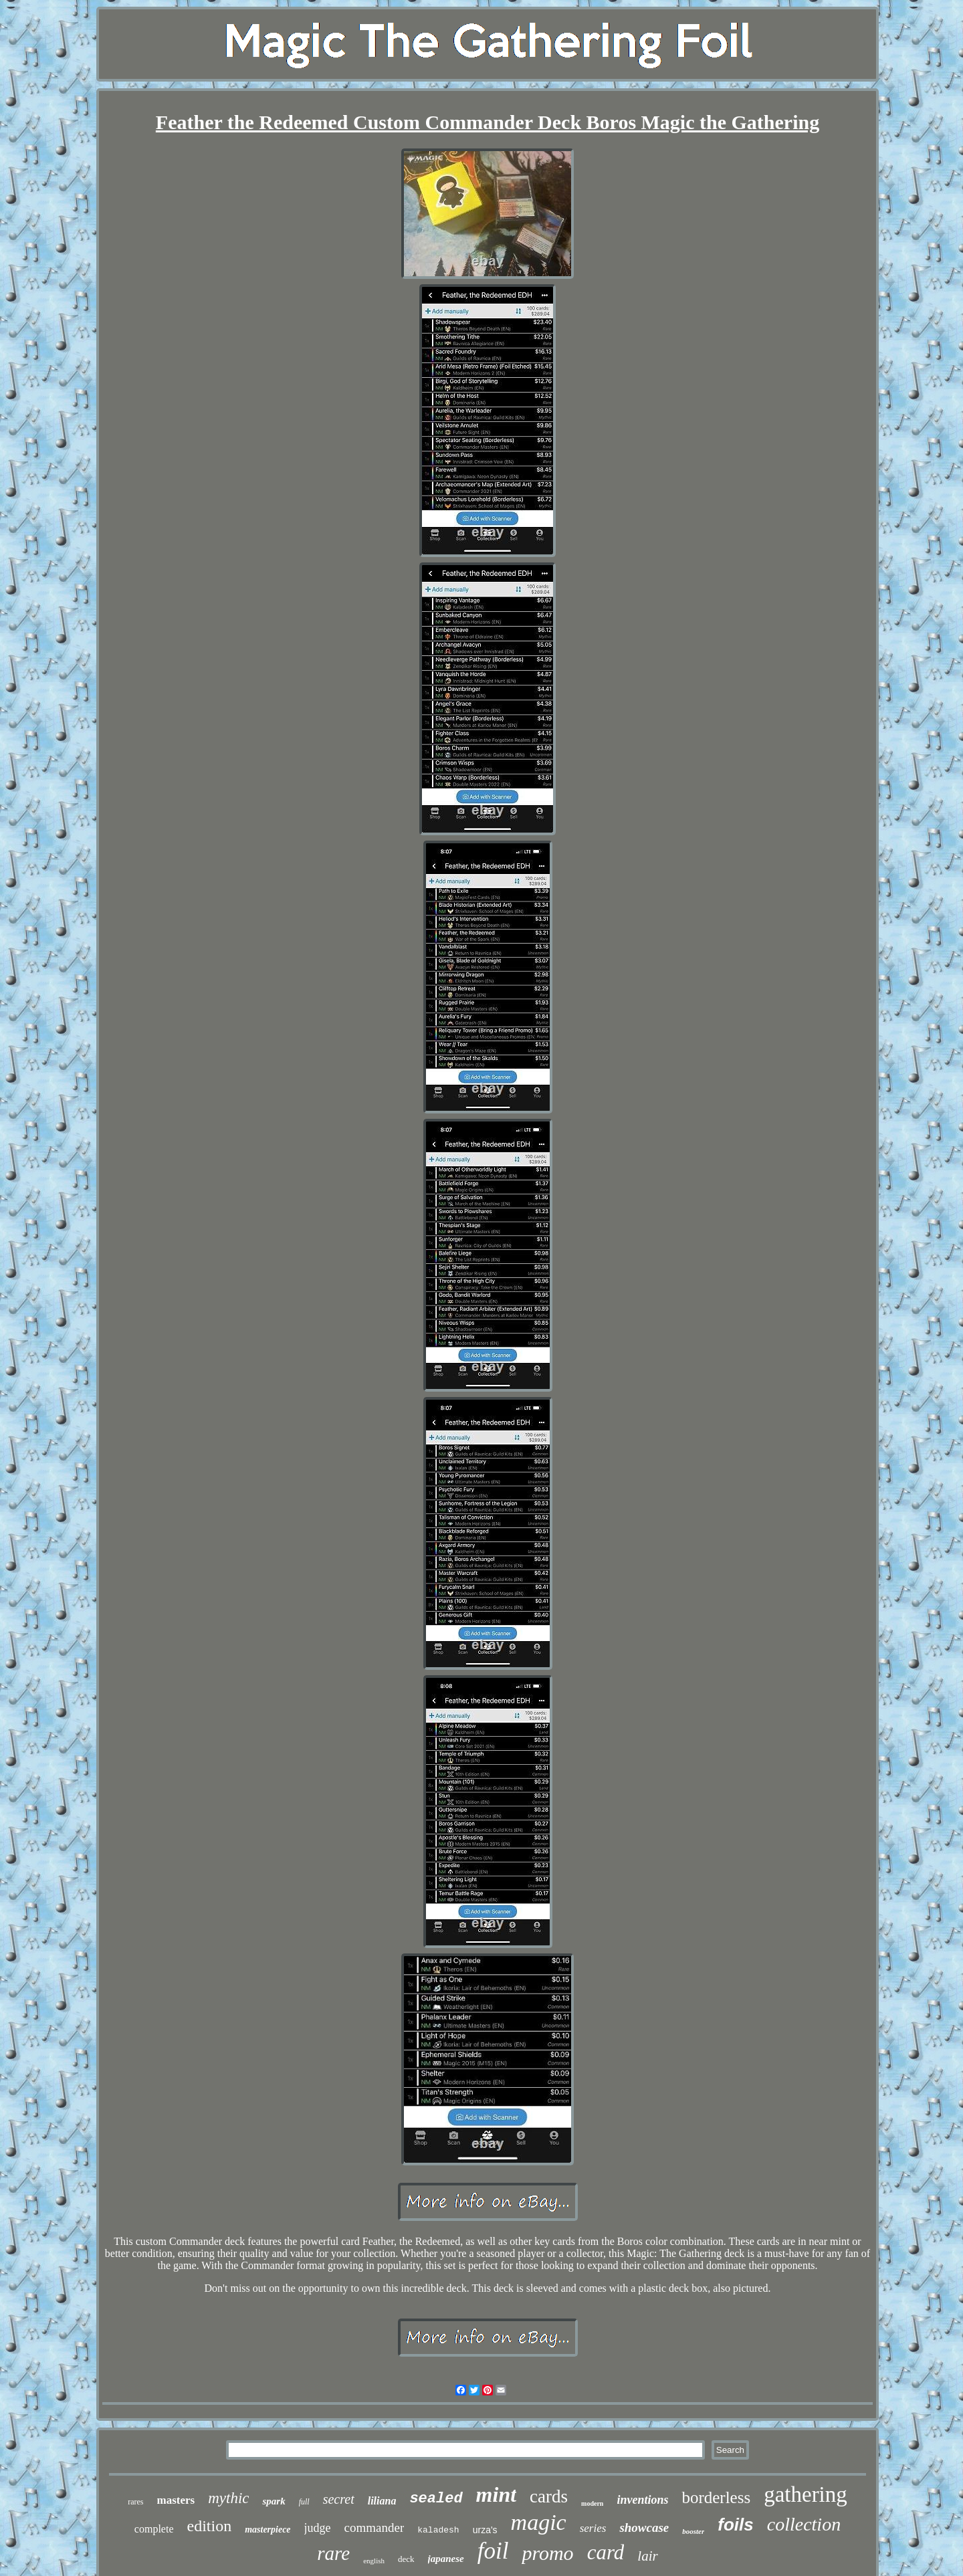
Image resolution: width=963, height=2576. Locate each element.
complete (154, 2529)
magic (538, 2522)
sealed (435, 2498)
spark (273, 2501)
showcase (644, 2527)
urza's (485, 2530)
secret (338, 2499)
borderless (715, 2497)
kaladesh (438, 2530)
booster (693, 2531)
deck (406, 2559)
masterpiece (267, 2530)
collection (804, 2524)
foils (735, 2524)
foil (493, 2551)
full (304, 2501)
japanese (446, 2558)
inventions (642, 2499)
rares (135, 2501)
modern (592, 2503)
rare (333, 2553)
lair (647, 2556)
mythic (228, 2498)
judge (317, 2528)
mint (496, 2494)
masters (176, 2500)
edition (209, 2526)
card (606, 2552)
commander (374, 2527)
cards (549, 2496)
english (374, 2561)
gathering (805, 2494)
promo (547, 2553)
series (593, 2528)
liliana (382, 2500)
